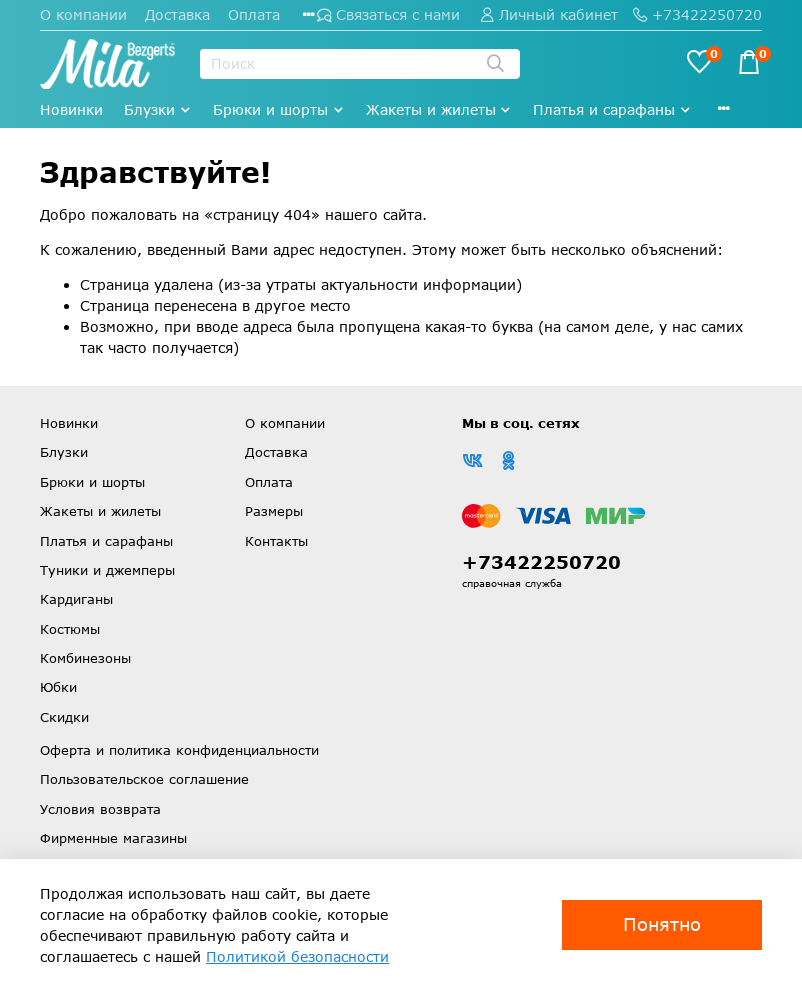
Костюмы (70, 629)
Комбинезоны (85, 658)
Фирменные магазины (113, 838)
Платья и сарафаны (612, 109)
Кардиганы (76, 599)
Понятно (662, 924)
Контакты (276, 541)
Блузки (158, 109)
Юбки (58, 687)
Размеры (274, 511)
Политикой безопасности (297, 956)
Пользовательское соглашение (144, 779)
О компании (83, 14)
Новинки (71, 109)
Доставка (177, 14)
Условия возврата (100, 809)
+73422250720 (697, 14)
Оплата (254, 14)
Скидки (64, 717)
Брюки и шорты (279, 109)
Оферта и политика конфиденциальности (179, 750)
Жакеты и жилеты (439, 109)
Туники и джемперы (107, 570)
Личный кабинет (549, 14)
